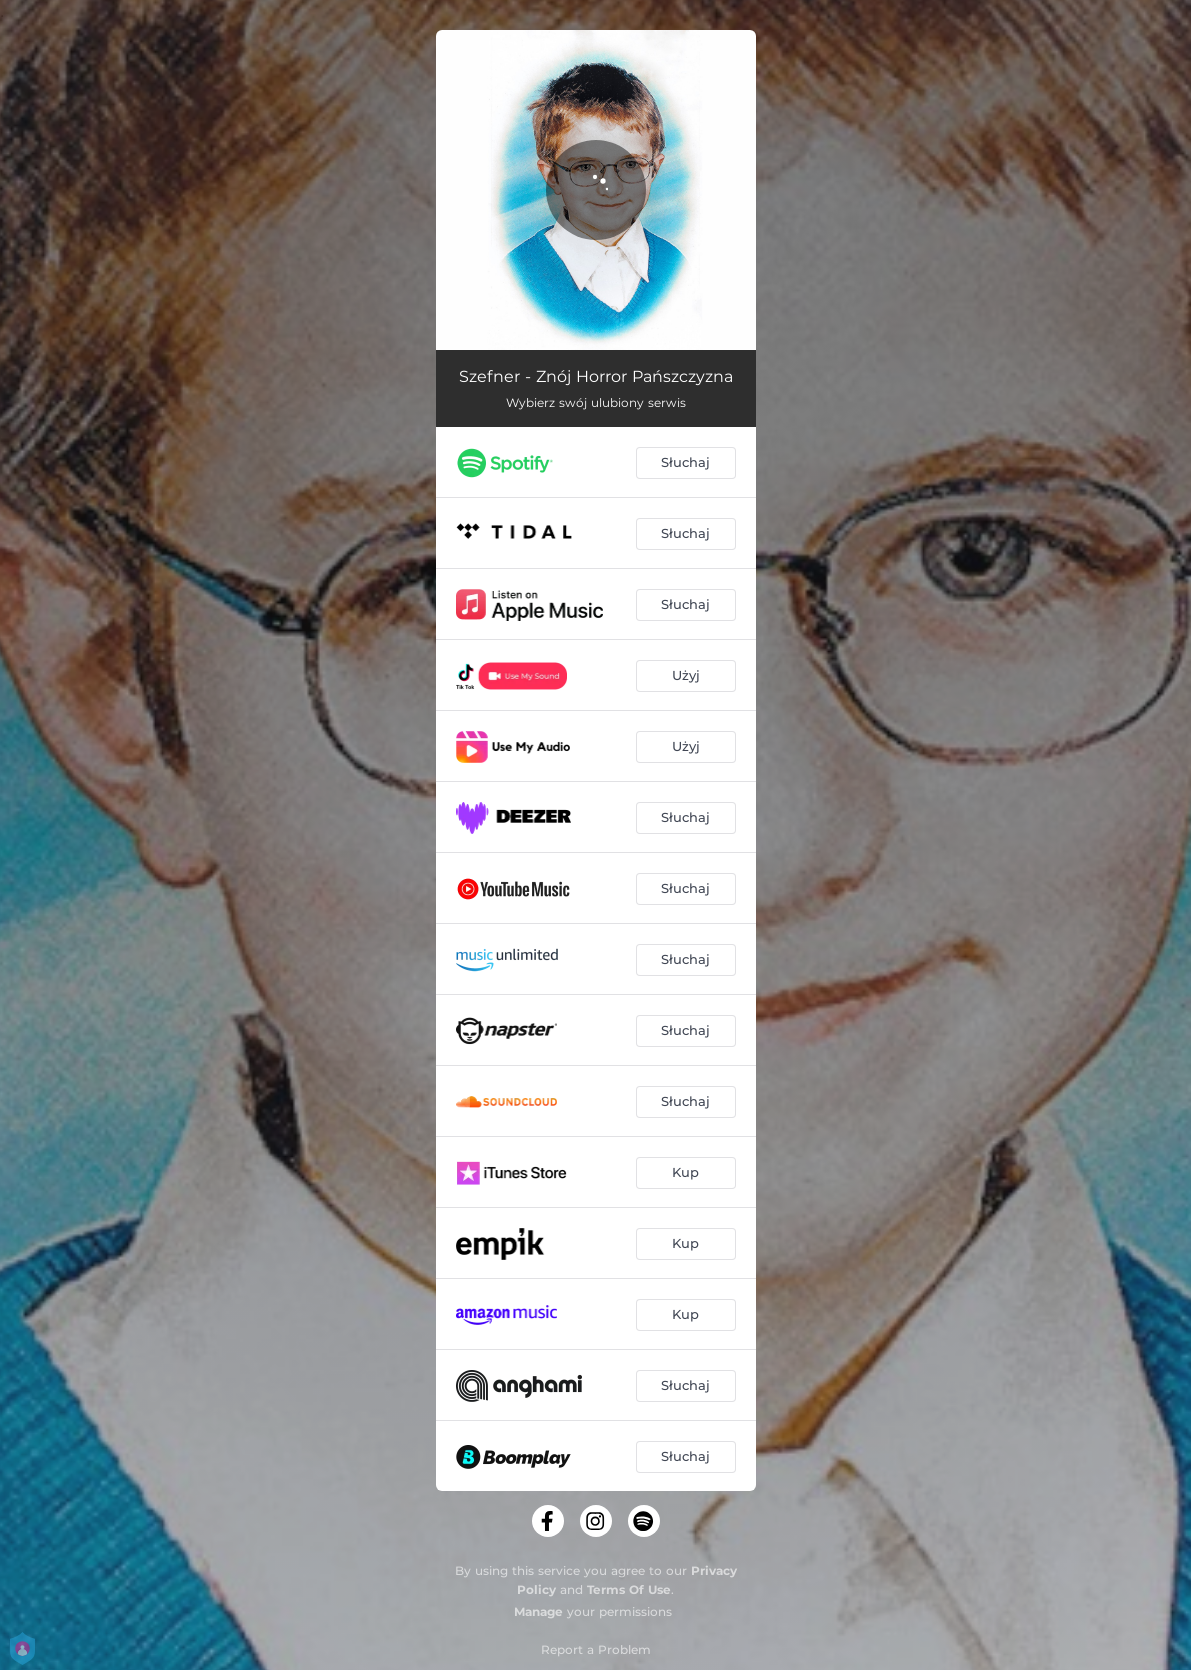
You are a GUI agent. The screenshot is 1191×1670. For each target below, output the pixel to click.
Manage (538, 1611)
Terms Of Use (629, 1589)
